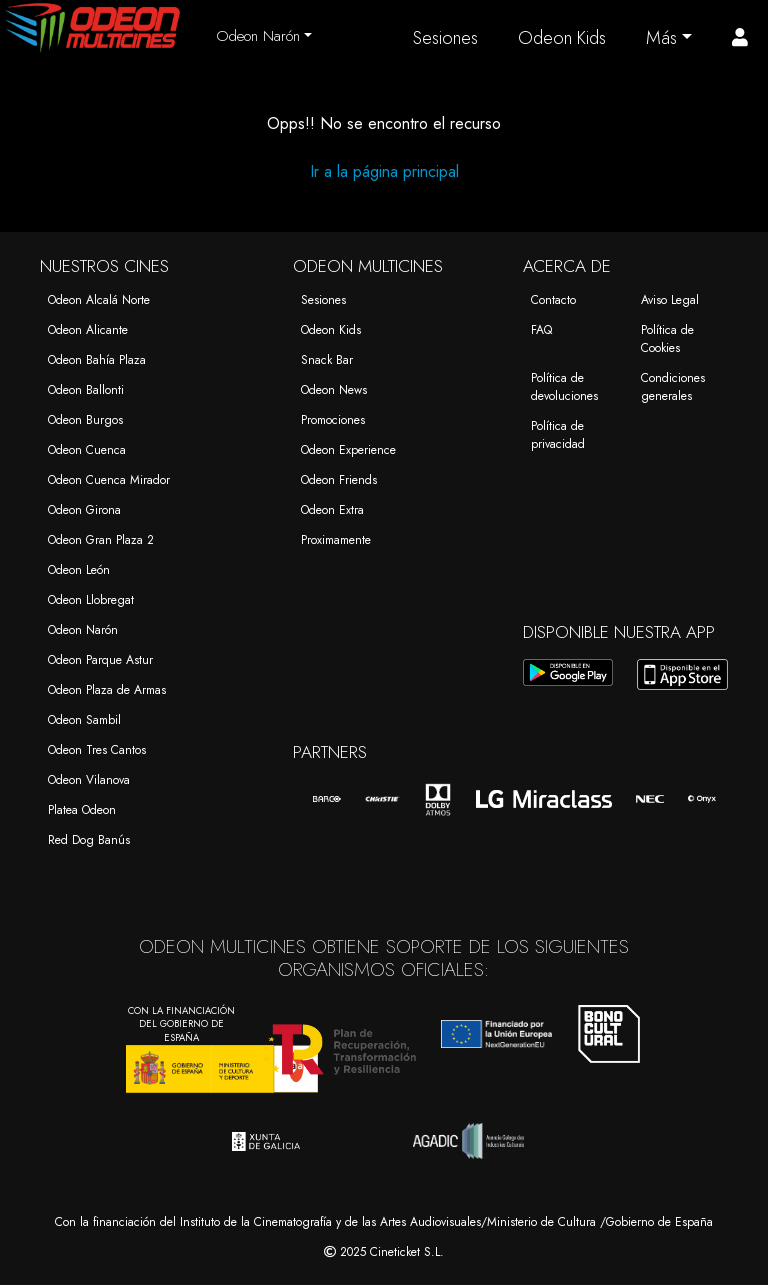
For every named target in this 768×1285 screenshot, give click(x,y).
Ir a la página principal (384, 171)
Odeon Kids (562, 38)
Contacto (553, 300)
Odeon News (334, 390)
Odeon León (79, 570)
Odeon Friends (339, 480)
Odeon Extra (332, 510)
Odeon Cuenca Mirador (109, 480)
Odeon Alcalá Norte (99, 300)
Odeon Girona (84, 510)
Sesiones (445, 38)
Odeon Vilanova (89, 780)
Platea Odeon (82, 810)
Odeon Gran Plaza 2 (101, 540)
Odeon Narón (83, 630)
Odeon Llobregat (91, 600)
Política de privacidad (558, 435)
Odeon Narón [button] (258, 36)
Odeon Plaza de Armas (107, 690)
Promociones (333, 420)
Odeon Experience (348, 450)
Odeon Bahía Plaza (97, 360)
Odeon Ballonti (86, 390)
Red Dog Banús (89, 840)
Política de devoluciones (564, 387)
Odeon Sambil (84, 720)
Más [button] (661, 38)
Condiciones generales (673, 387)
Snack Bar (327, 360)
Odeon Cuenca (87, 450)
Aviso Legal (670, 300)
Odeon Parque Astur (100, 660)
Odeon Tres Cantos (97, 750)
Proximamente (336, 540)
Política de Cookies (667, 339)
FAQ (541, 330)
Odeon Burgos (85, 420)
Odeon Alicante (88, 330)
